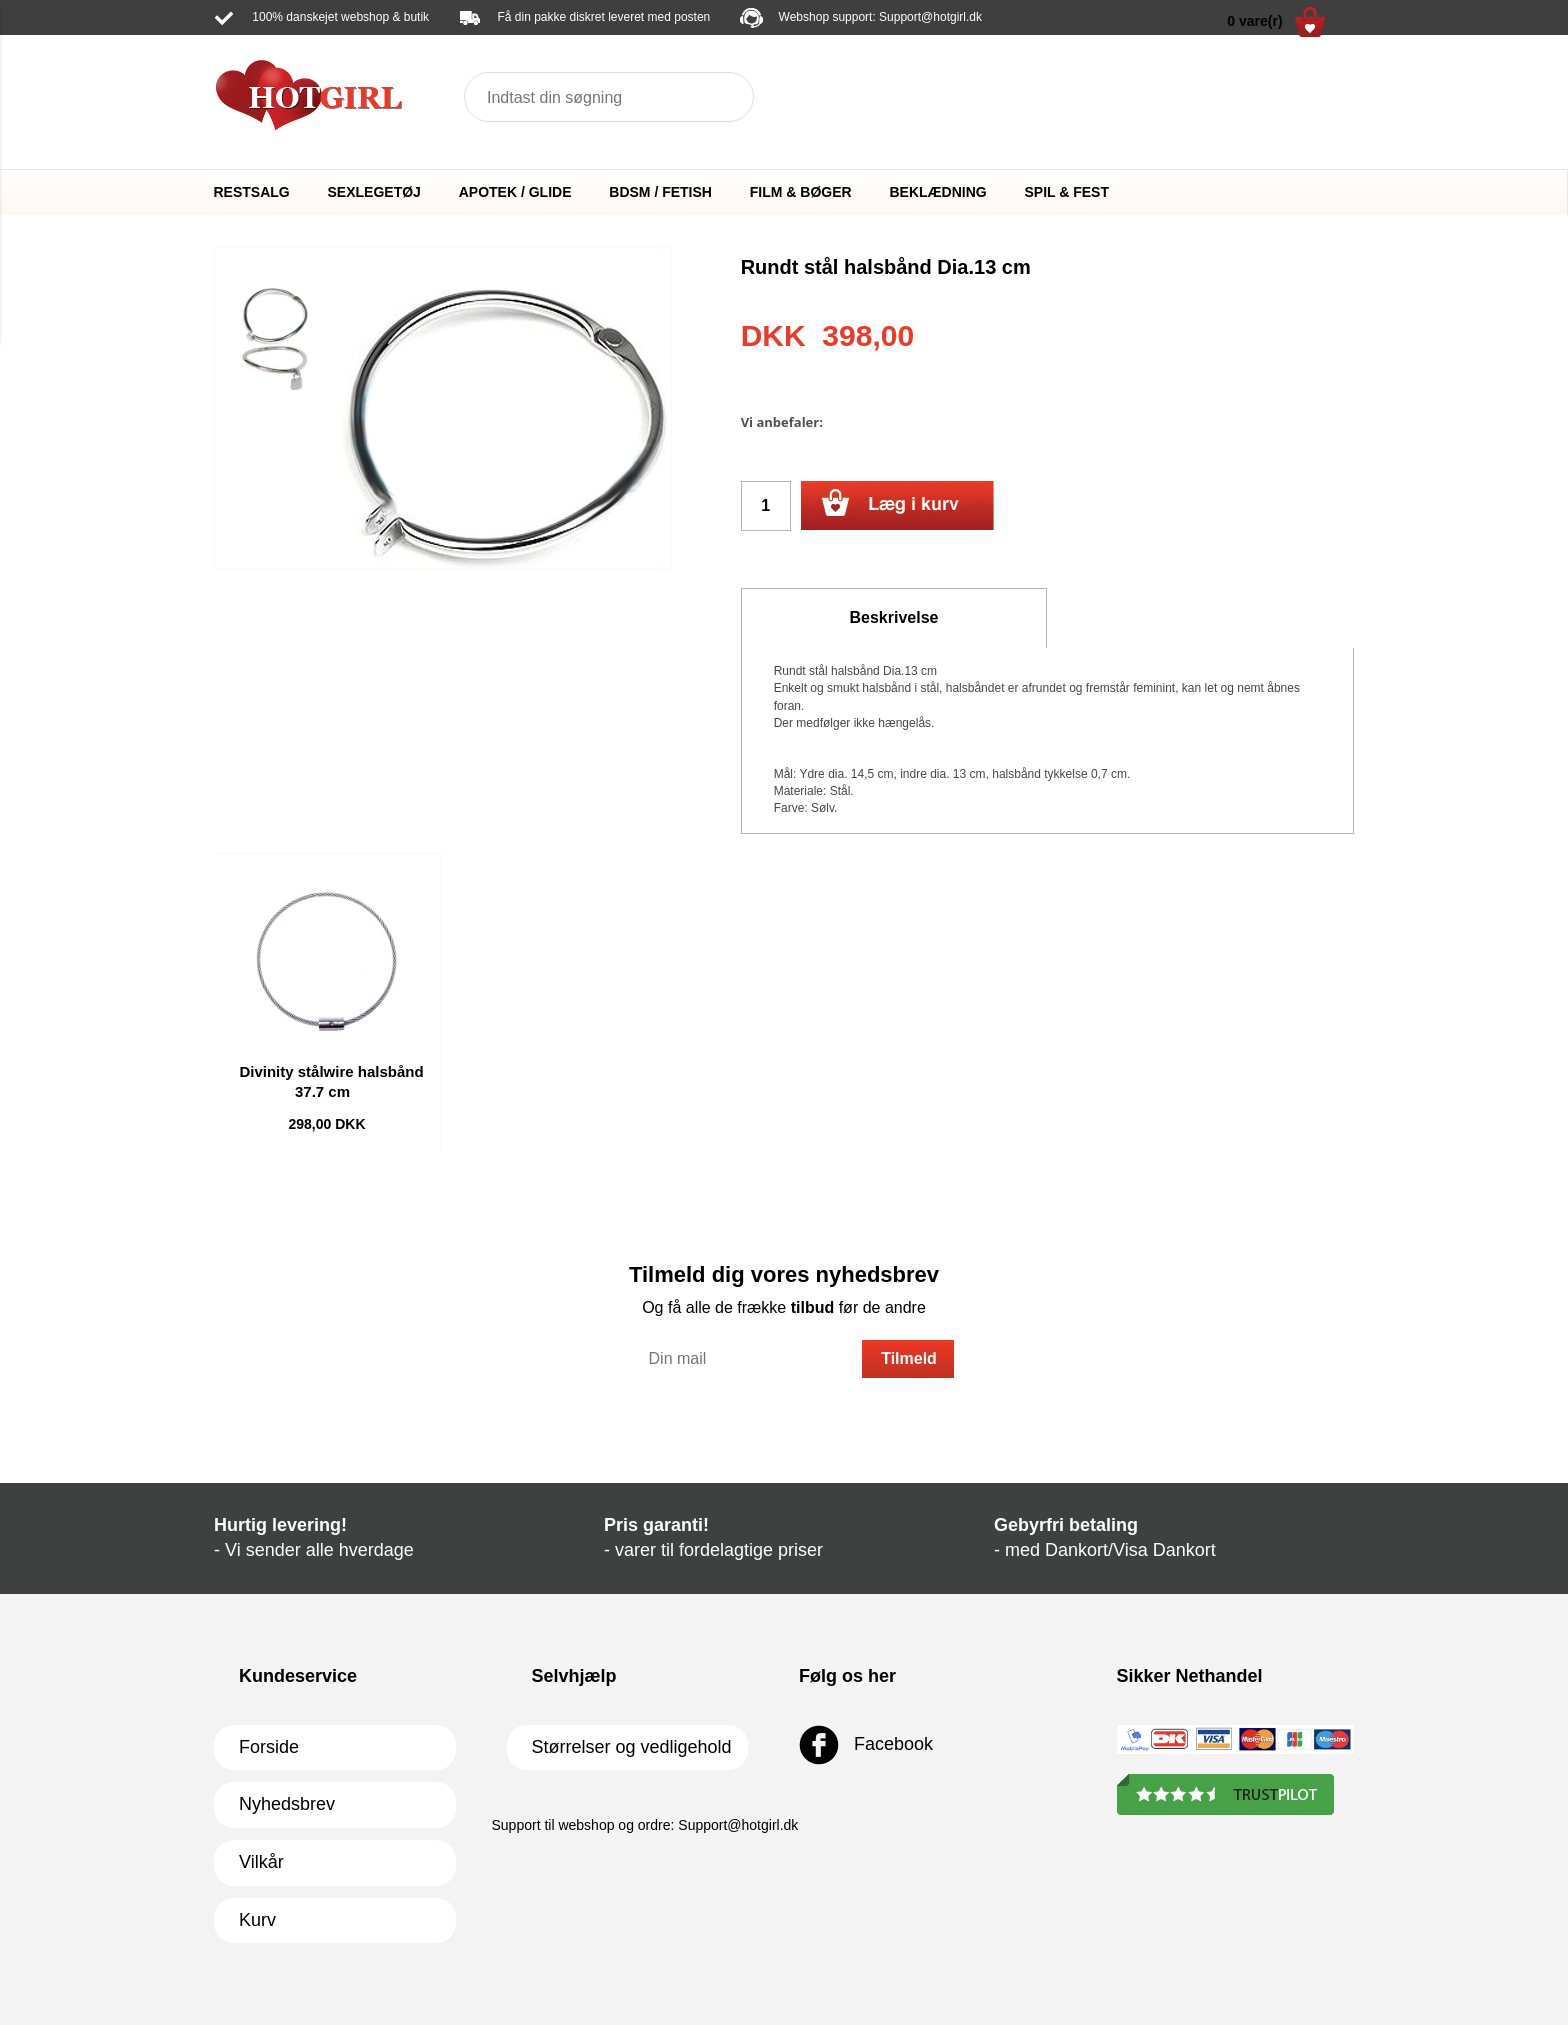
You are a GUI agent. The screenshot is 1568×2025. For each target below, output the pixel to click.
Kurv (257, 1920)
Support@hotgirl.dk (930, 17)
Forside (269, 1747)
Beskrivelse (894, 617)
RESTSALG (252, 192)
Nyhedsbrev (287, 1804)
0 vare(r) (1275, 22)
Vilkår (261, 1862)
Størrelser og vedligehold (632, 1747)
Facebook (866, 1745)
